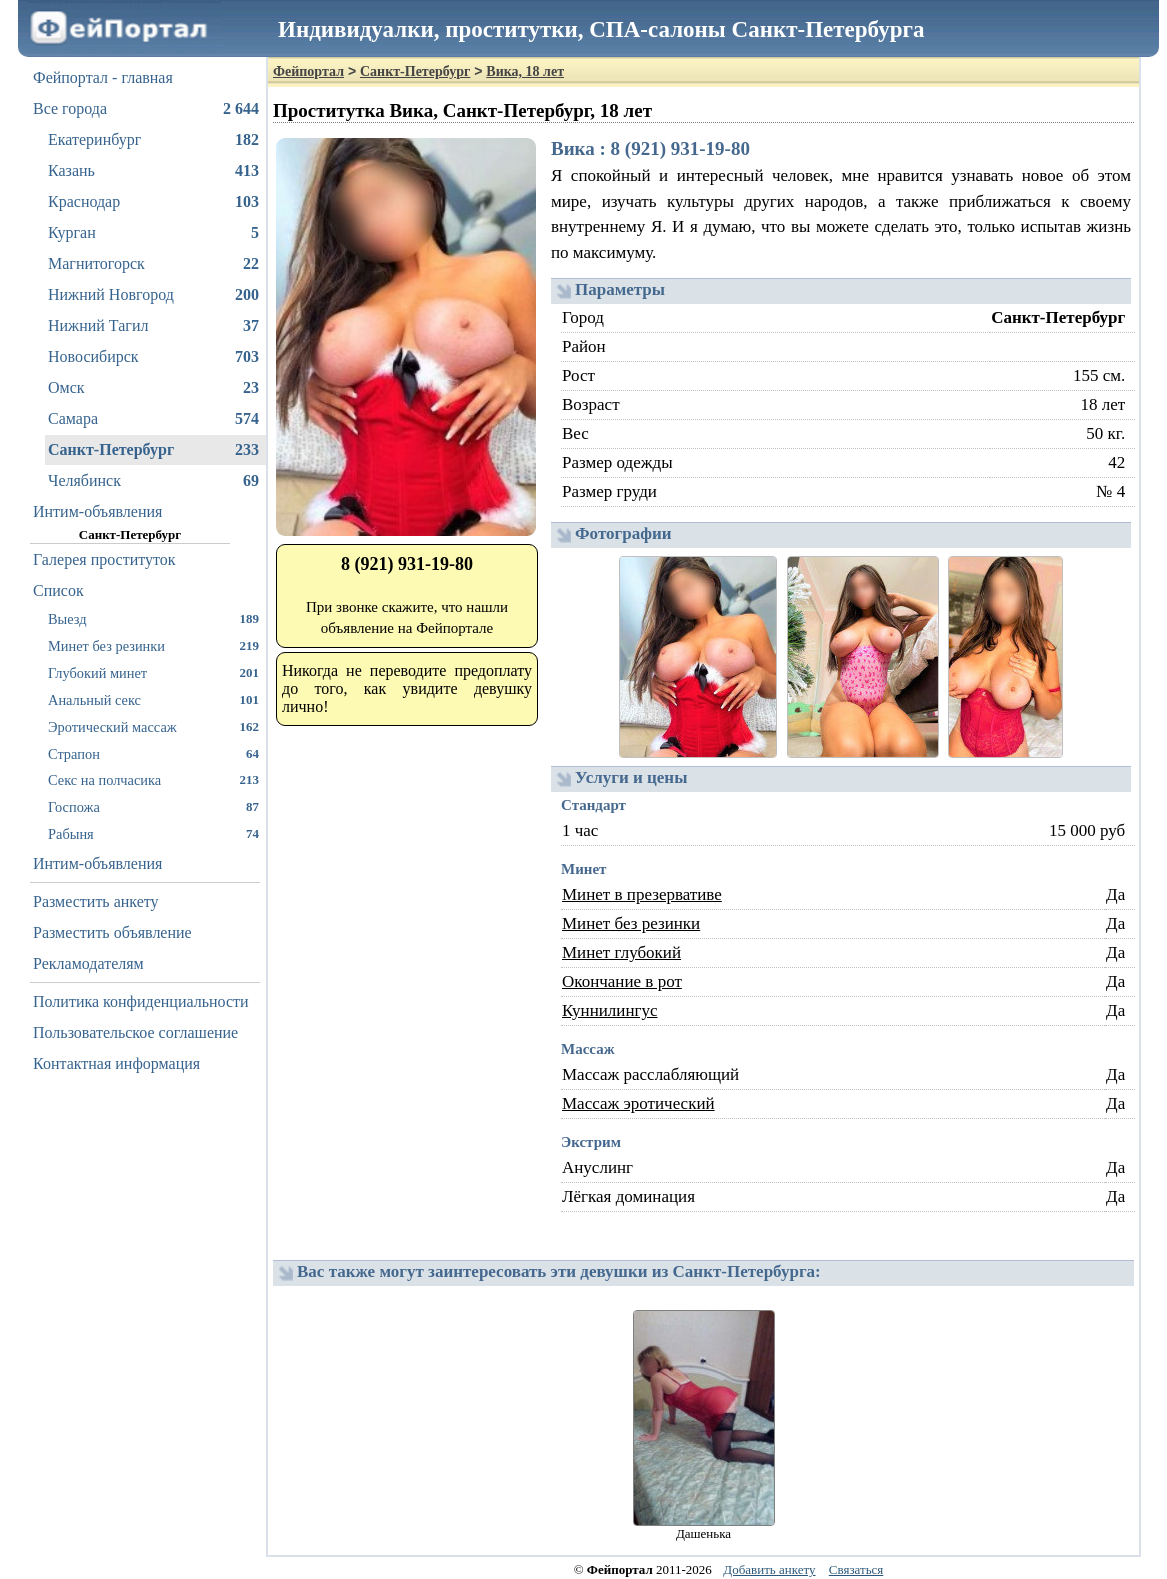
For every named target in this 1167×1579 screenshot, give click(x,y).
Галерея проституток (104, 559)
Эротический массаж (153, 726)
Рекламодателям (88, 963)
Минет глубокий (621, 952)
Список (58, 590)
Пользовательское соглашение (135, 1032)
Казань (153, 171)
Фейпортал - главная (103, 77)
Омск (153, 388)
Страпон (153, 753)
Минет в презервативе (642, 894)
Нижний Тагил (153, 326)
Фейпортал (308, 71)
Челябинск (153, 481)
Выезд (153, 618)
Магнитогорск (153, 264)
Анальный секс (153, 699)
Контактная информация (116, 1063)
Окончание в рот (622, 981)
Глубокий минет (153, 672)
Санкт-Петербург (153, 450)
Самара (153, 419)
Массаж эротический (638, 1103)
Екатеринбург (153, 140)
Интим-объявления (97, 511)
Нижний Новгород (153, 295)
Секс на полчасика (153, 779)
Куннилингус (610, 1010)
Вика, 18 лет (525, 71)
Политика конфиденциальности (141, 1001)
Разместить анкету (96, 901)
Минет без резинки (153, 645)
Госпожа (153, 806)
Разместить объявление (112, 932)
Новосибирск (153, 357)
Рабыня (153, 833)
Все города (146, 109)
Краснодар (153, 202)
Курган (153, 233)
